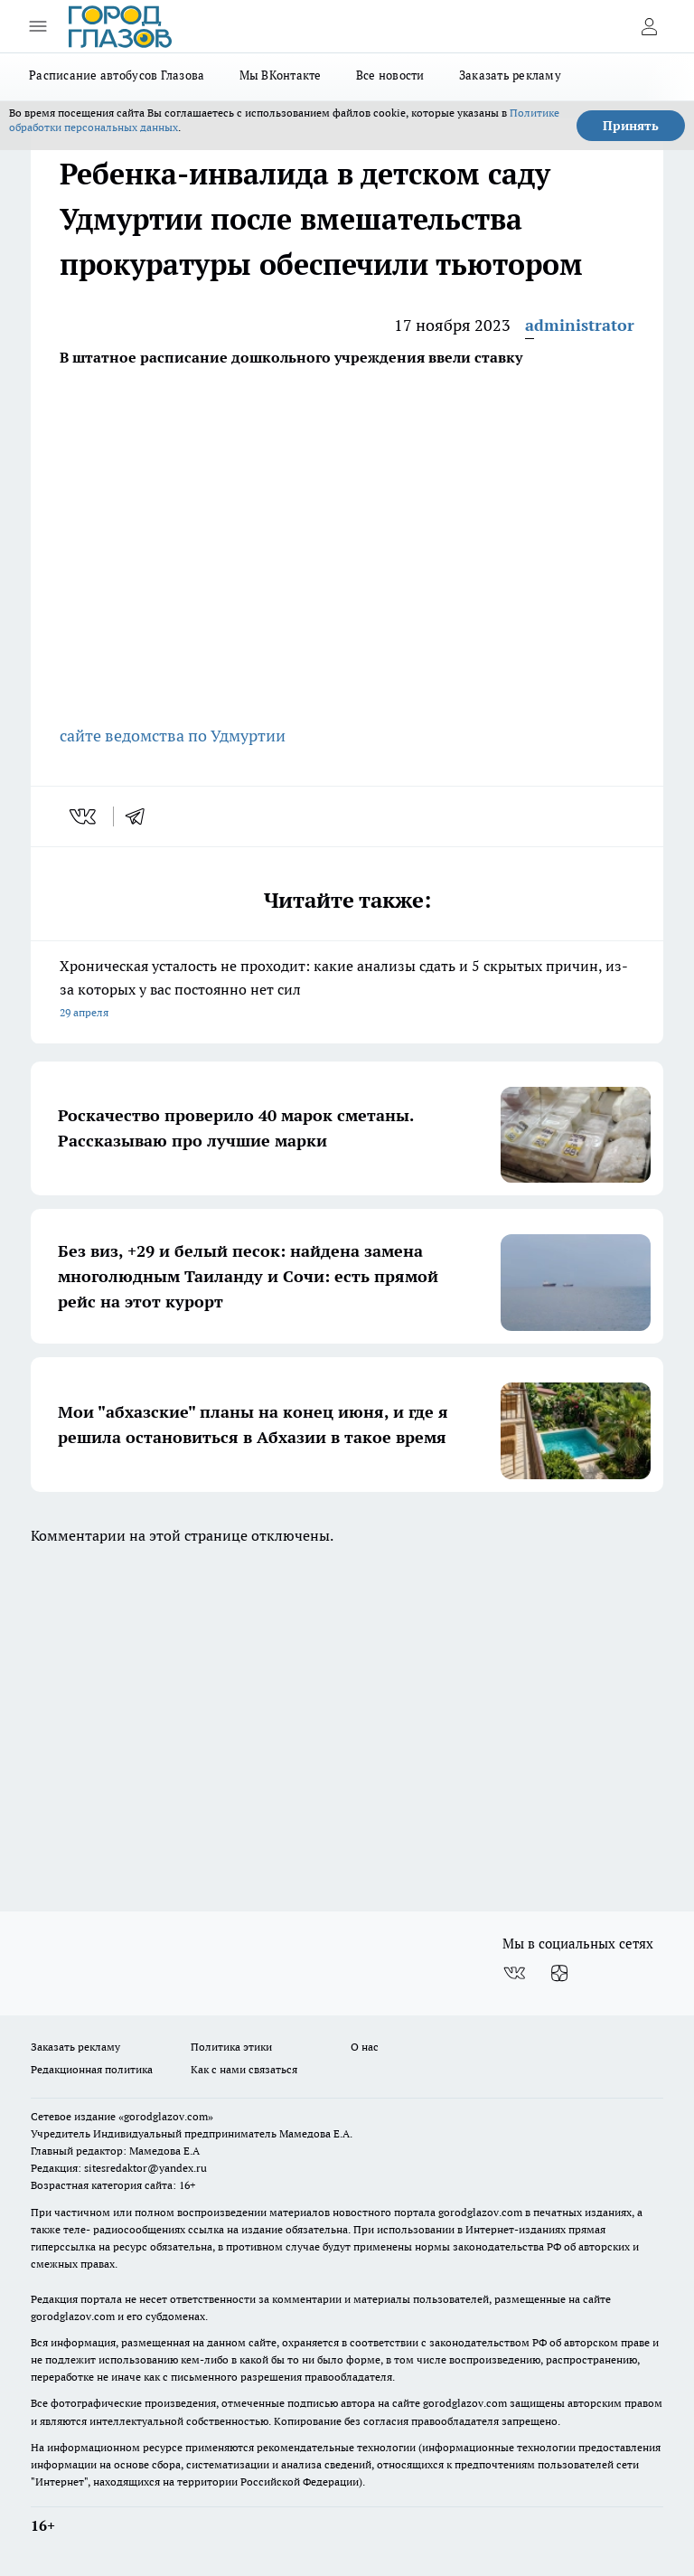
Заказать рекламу (510, 75)
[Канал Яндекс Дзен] (559, 1973)
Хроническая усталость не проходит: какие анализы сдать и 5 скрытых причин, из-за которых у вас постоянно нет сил (347, 990)
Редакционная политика (92, 2069)
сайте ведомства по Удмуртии (173, 735)
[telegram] (141, 816)
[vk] (84, 816)
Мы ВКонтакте (280, 75)
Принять (631, 126)
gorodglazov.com (480, 2212)
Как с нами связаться (244, 2069)
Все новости (390, 75)
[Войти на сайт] (649, 26)
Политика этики (231, 2046)
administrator (579, 325)
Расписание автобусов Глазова (117, 75)
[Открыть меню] (38, 26)
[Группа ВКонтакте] (514, 1973)
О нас (365, 2046)
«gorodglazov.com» (165, 2116)
